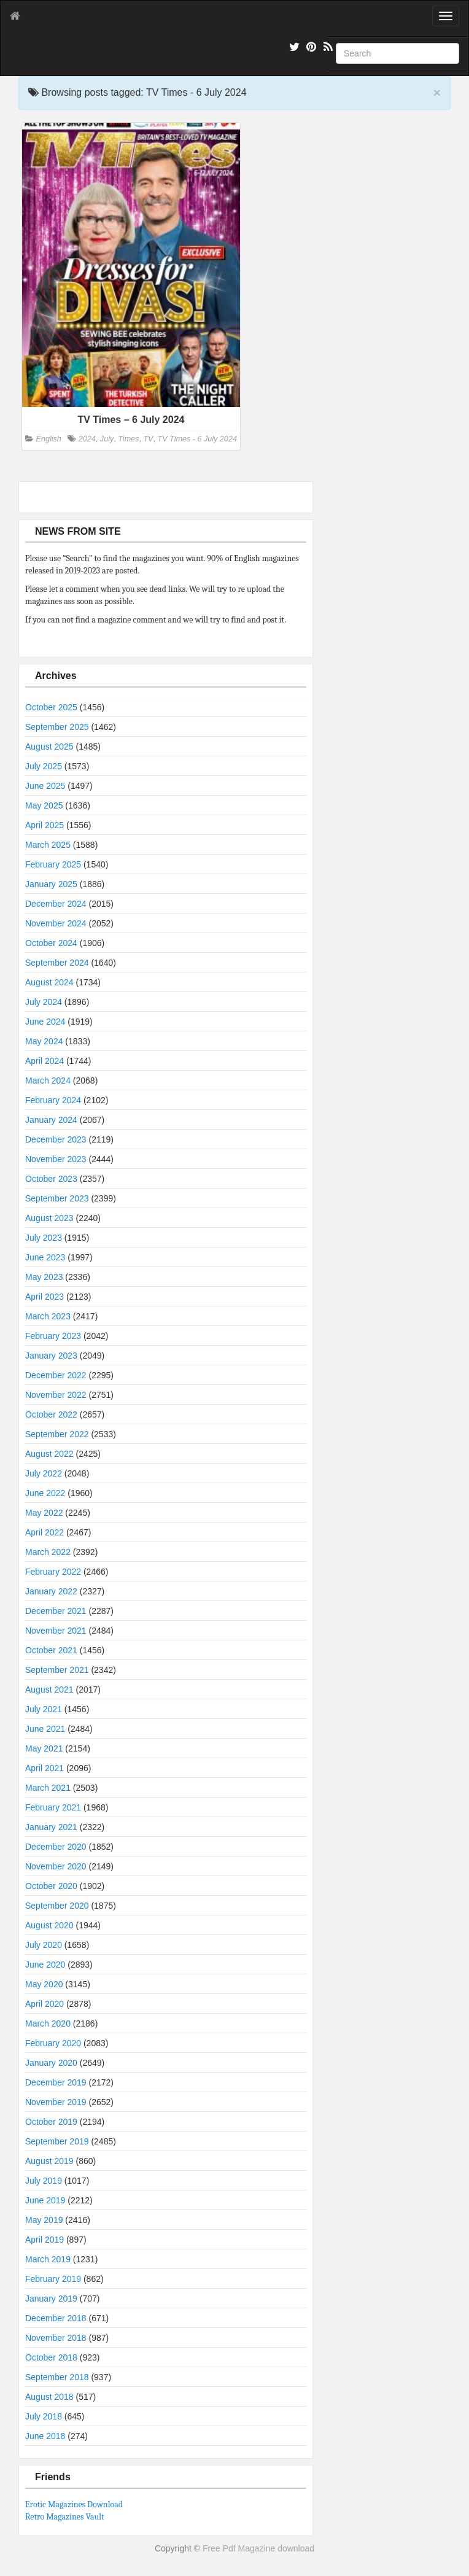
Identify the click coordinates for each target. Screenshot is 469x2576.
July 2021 (43, 1709)
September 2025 (57, 727)
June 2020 (45, 1964)
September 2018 (57, 2377)
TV (148, 439)
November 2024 (56, 923)
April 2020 (44, 2004)
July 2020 (43, 1945)
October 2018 (51, 2357)
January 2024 (51, 1120)
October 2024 (51, 943)
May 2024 (44, 1041)
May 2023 (44, 1277)
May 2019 (44, 2220)
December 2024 (56, 904)
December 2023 (56, 1139)
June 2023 (45, 1257)
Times (128, 439)
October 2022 (51, 1414)
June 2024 (45, 1021)
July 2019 (43, 2181)
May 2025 (44, 805)
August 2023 (49, 1218)
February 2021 (53, 1807)
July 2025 (43, 766)
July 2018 (43, 2416)
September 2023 (57, 1198)
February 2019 (53, 2279)
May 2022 (44, 1513)
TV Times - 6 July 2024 (197, 439)
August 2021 (49, 1689)
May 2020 (44, 1984)
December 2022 (56, 1375)
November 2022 (56, 1395)
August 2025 (49, 746)
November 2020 (56, 1866)
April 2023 (44, 1297)
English (48, 439)
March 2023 (48, 1316)
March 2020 (48, 2023)
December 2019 (56, 2082)
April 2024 (44, 1061)
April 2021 (44, 1768)
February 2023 (53, 1336)
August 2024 (49, 982)
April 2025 (44, 825)
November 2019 (56, 2102)
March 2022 (48, 1552)
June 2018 (45, 2436)
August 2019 (49, 2161)
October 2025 (51, 707)
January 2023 (51, 1355)
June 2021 (45, 1729)
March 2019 (48, 2259)
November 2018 (56, 2338)
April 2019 (44, 2239)
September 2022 (57, 1434)
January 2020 (51, 2063)
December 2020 (56, 1847)
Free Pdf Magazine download (258, 2548)
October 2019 (51, 2122)
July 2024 (43, 1002)
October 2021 (51, 1650)
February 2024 (53, 1100)
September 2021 (57, 1670)
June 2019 (45, 2200)
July (107, 439)
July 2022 (43, 1473)
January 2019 (51, 2298)
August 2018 (49, 2397)
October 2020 (51, 1886)
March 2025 (48, 845)
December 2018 (56, 2318)
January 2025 (51, 884)
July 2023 (43, 1238)
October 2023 (51, 1179)
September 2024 (57, 963)
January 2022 (51, 1591)
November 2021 (56, 1630)
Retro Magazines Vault (64, 2517)
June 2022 (45, 1493)
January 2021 (51, 1827)
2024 (87, 439)
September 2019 (57, 2141)
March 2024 (48, 1080)
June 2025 (45, 786)
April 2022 (44, 1532)
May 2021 (44, 1748)
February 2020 (53, 2043)
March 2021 (48, 1788)
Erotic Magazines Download (74, 2504)
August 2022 (49, 1454)
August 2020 (49, 1925)
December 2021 (56, 1611)
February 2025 (53, 864)
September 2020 (57, 1906)
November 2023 (56, 1159)
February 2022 (53, 1572)
